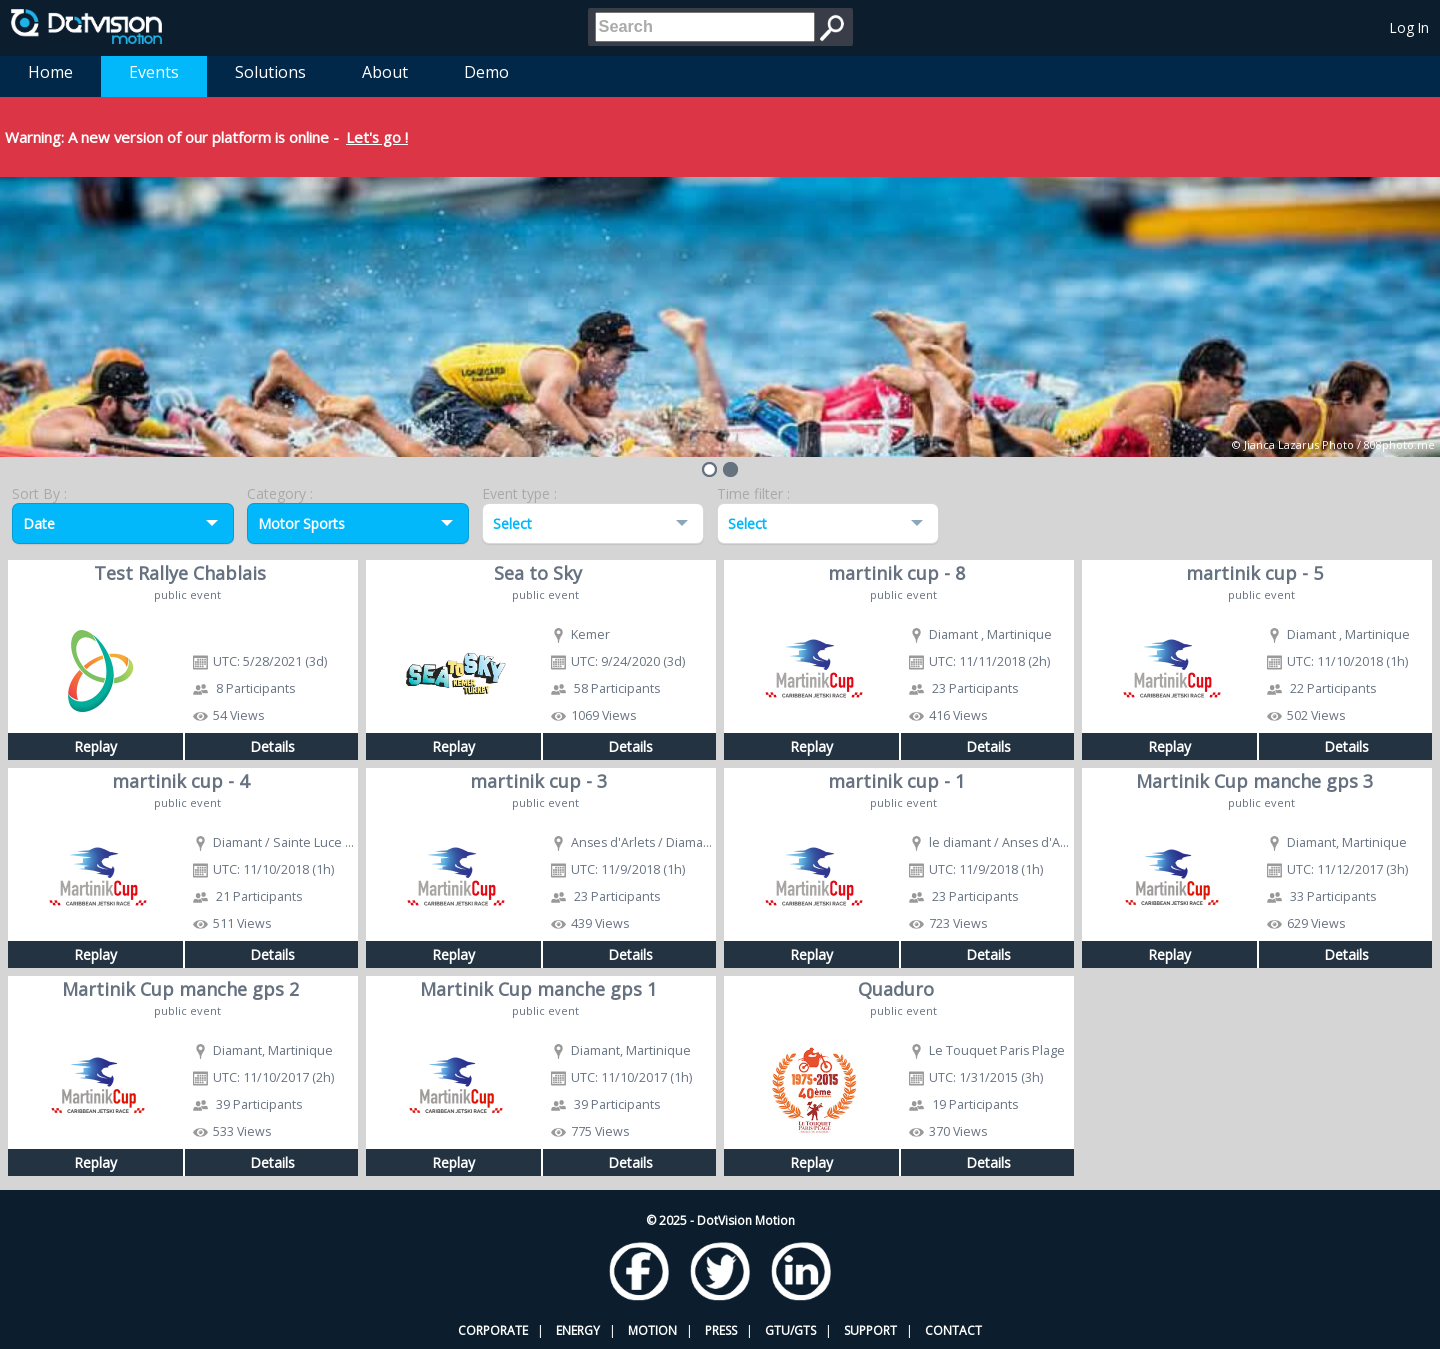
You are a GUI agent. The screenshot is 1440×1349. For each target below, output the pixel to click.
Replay (95, 746)
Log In (1409, 27)
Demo (486, 72)
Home (50, 72)
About (385, 72)
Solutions (270, 72)
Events (154, 72)
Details (272, 746)
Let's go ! (377, 137)
